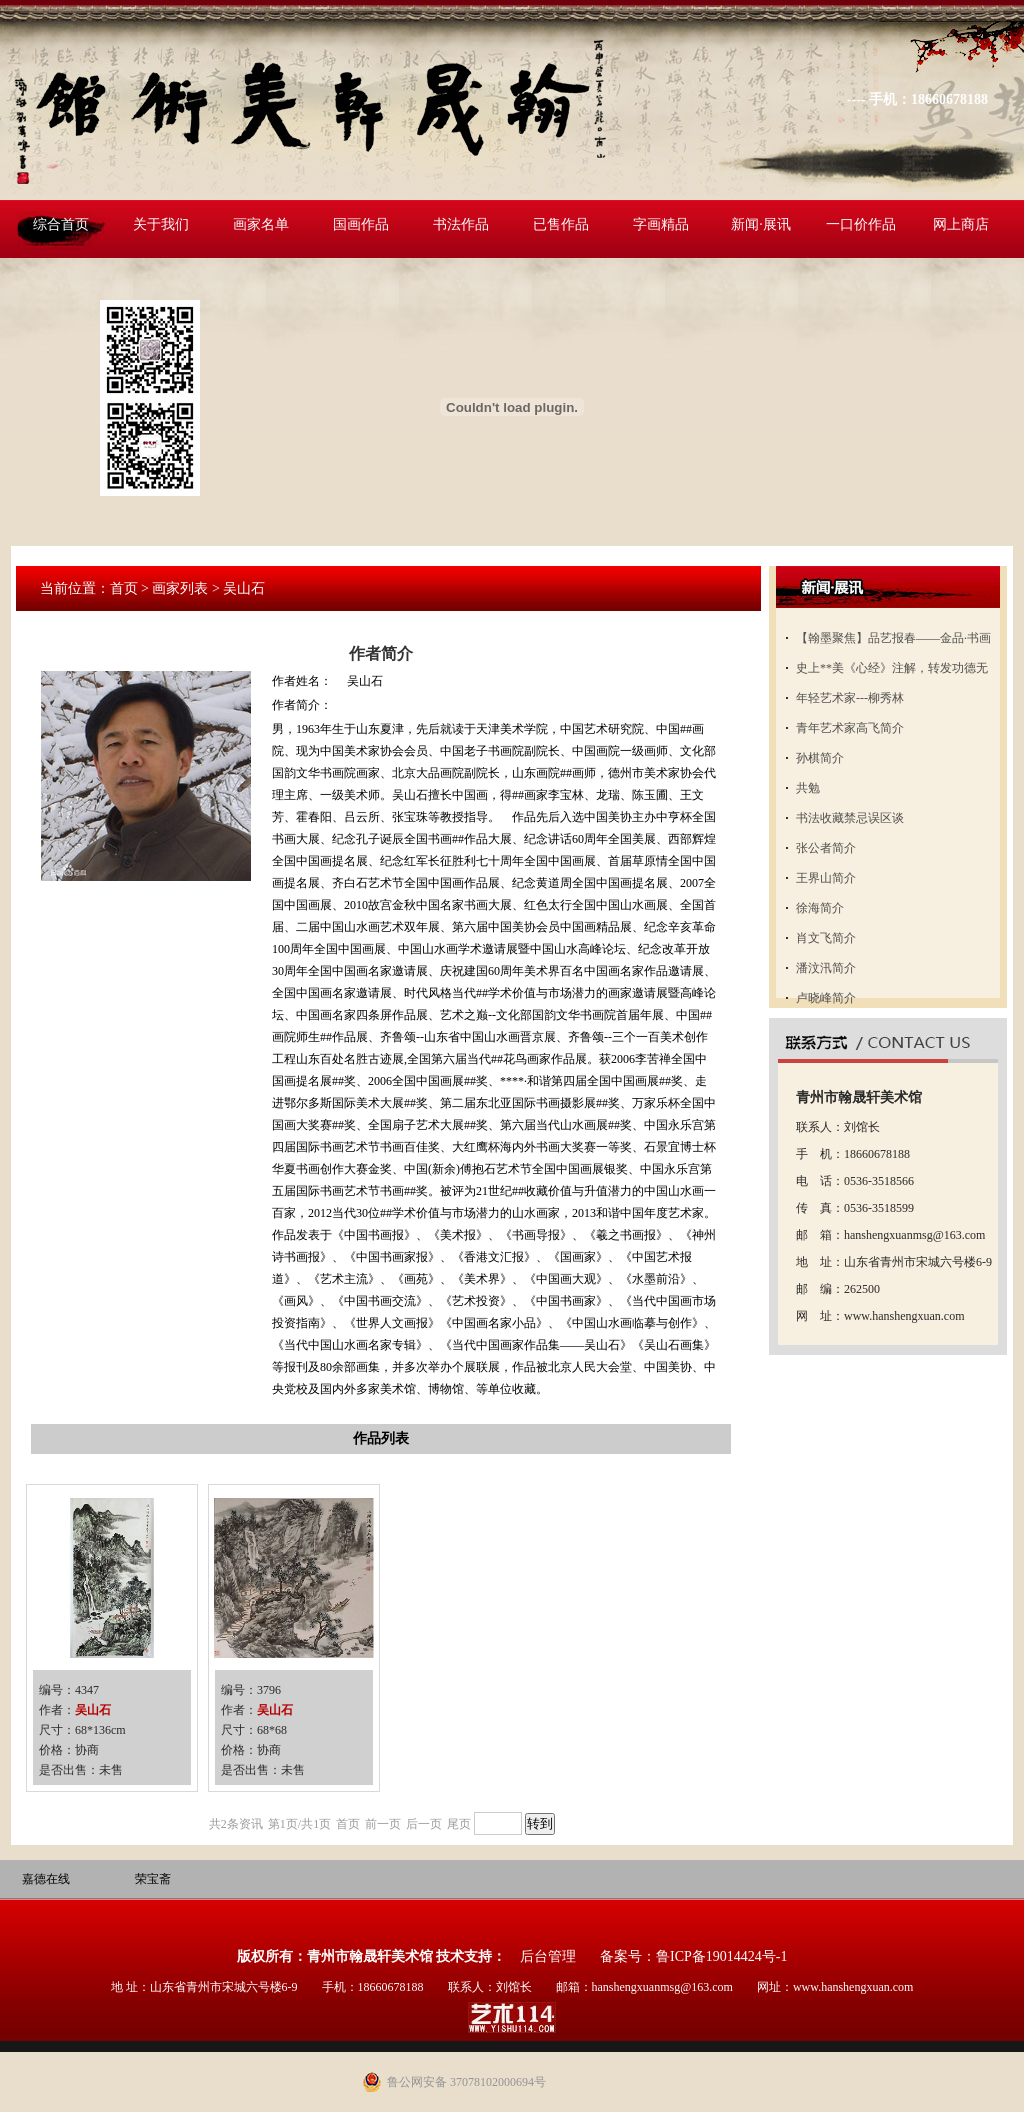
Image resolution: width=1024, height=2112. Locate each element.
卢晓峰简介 (826, 998)
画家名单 (261, 224)
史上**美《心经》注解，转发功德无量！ (892, 672)
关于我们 (161, 224)
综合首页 (61, 224)
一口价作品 (861, 224)
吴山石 (93, 1710)
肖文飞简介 (826, 938)
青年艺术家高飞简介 (850, 728)
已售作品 (561, 224)
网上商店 (961, 224)
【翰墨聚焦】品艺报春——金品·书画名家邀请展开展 (893, 642)
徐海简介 (820, 908)
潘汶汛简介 (826, 968)
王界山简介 (826, 878)
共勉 (808, 788)
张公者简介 (826, 848)
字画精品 (661, 224)
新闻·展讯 (761, 224)
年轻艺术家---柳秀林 (850, 698)
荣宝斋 (153, 1879)
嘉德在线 (46, 1879)
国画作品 (361, 224)
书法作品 (461, 224)
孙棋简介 (820, 758)
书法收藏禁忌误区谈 (850, 818)
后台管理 (548, 1956)
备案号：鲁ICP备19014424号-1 (693, 1956)
